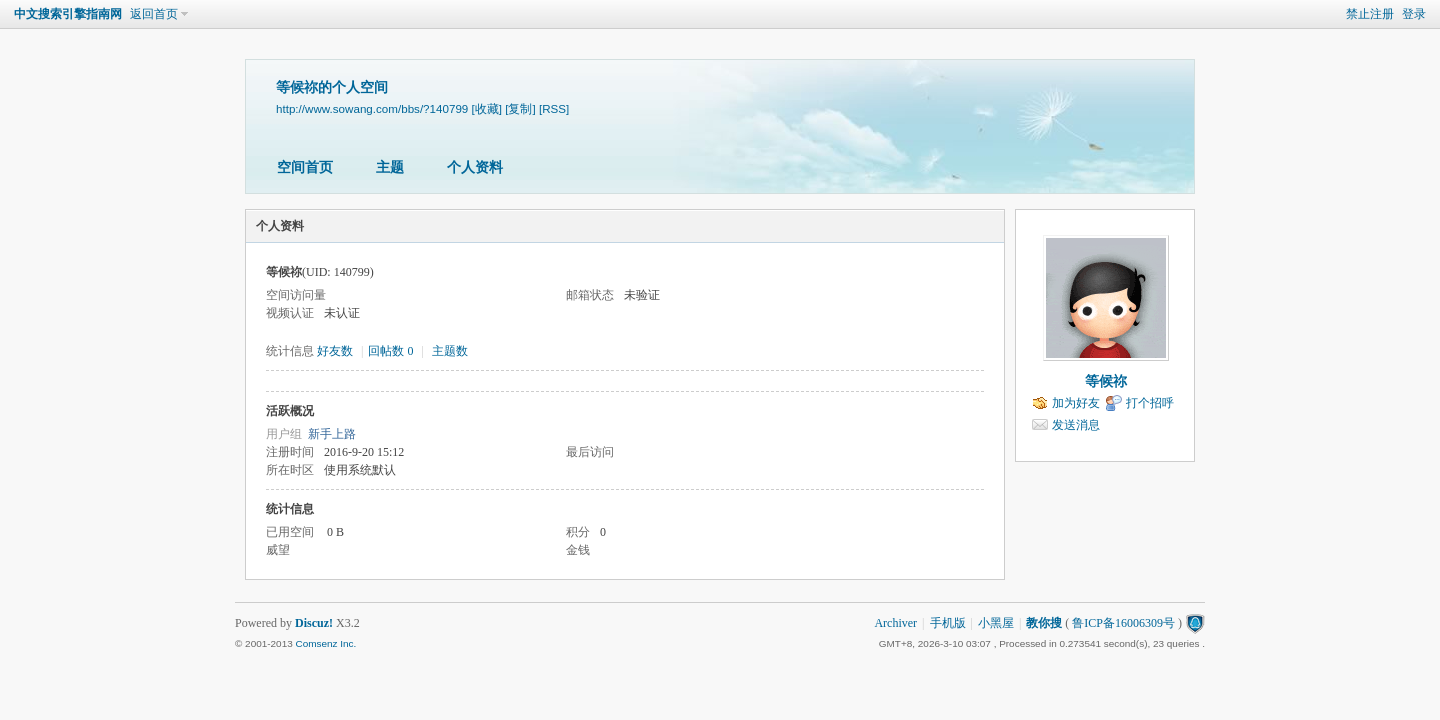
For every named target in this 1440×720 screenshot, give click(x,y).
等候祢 (1106, 381)
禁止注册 (1370, 14)
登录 (1414, 14)
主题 (390, 167)
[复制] (520, 108)
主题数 (450, 351)
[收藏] (487, 108)
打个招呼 (1150, 403)
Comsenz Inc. (325, 643)
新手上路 (332, 434)
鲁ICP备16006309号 (1123, 623)
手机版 (948, 623)
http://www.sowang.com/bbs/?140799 (372, 108)
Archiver (895, 623)
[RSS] (554, 108)
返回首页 (154, 14)
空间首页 (305, 167)
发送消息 (1076, 425)
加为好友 (1076, 403)
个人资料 (475, 167)
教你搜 (1044, 623)
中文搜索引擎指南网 (68, 14)
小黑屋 (996, 623)
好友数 (336, 351)
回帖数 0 (390, 351)
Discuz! (314, 623)
